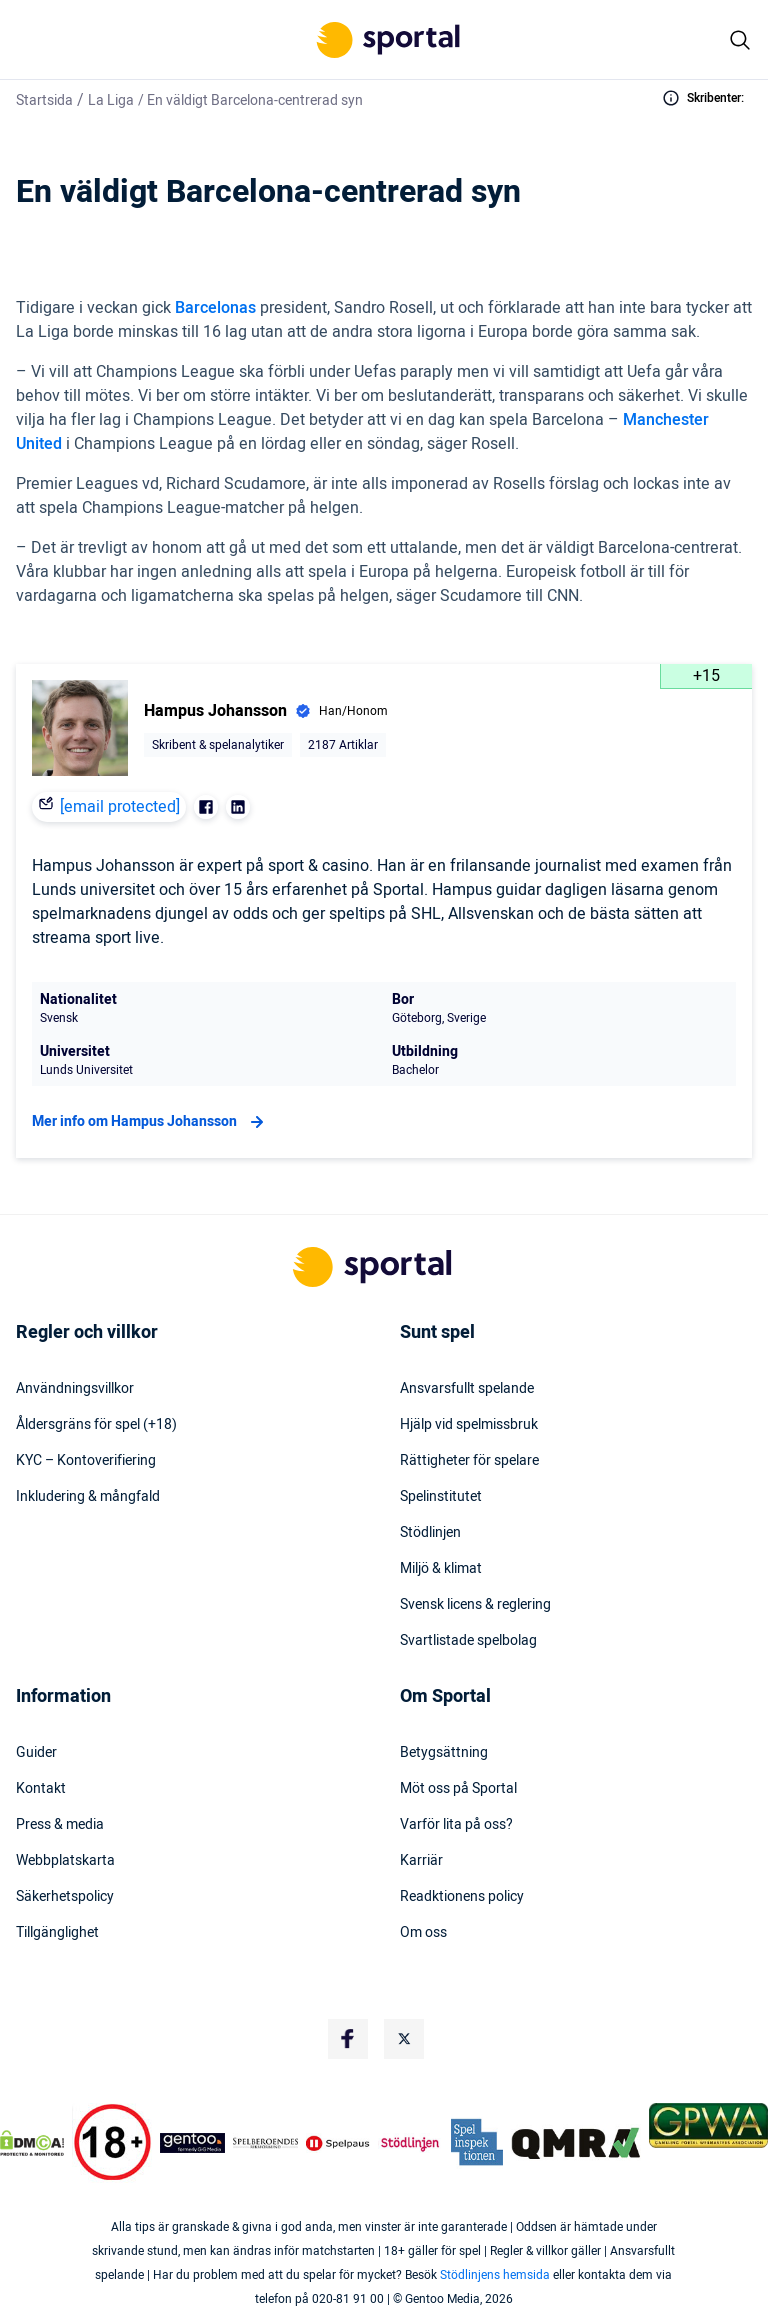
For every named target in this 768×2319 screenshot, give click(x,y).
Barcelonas (215, 308)
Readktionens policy (462, 1897)
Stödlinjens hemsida (495, 2275)
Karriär (421, 1861)
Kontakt (41, 1789)
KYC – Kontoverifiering (86, 1461)
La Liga (111, 100)
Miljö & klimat (441, 1569)
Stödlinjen (430, 1533)
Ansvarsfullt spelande (467, 1389)
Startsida (44, 100)
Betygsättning (444, 1753)
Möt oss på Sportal (458, 1789)
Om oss (423, 1933)
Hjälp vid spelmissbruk (469, 1425)
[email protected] (120, 807)
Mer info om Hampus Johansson (150, 1122)
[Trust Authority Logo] (192, 2143)
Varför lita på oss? (456, 1825)
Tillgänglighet (57, 1933)
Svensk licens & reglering (475, 1605)
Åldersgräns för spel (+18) (96, 1425)
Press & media (60, 1825)
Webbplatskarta (65, 1861)
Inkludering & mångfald (88, 1497)
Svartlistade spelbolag (468, 1641)
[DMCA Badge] (32, 2143)
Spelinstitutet (441, 1497)
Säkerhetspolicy (65, 1897)
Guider (36, 1753)
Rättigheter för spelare (469, 1461)
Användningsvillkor (75, 1389)
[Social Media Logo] (348, 2039)
